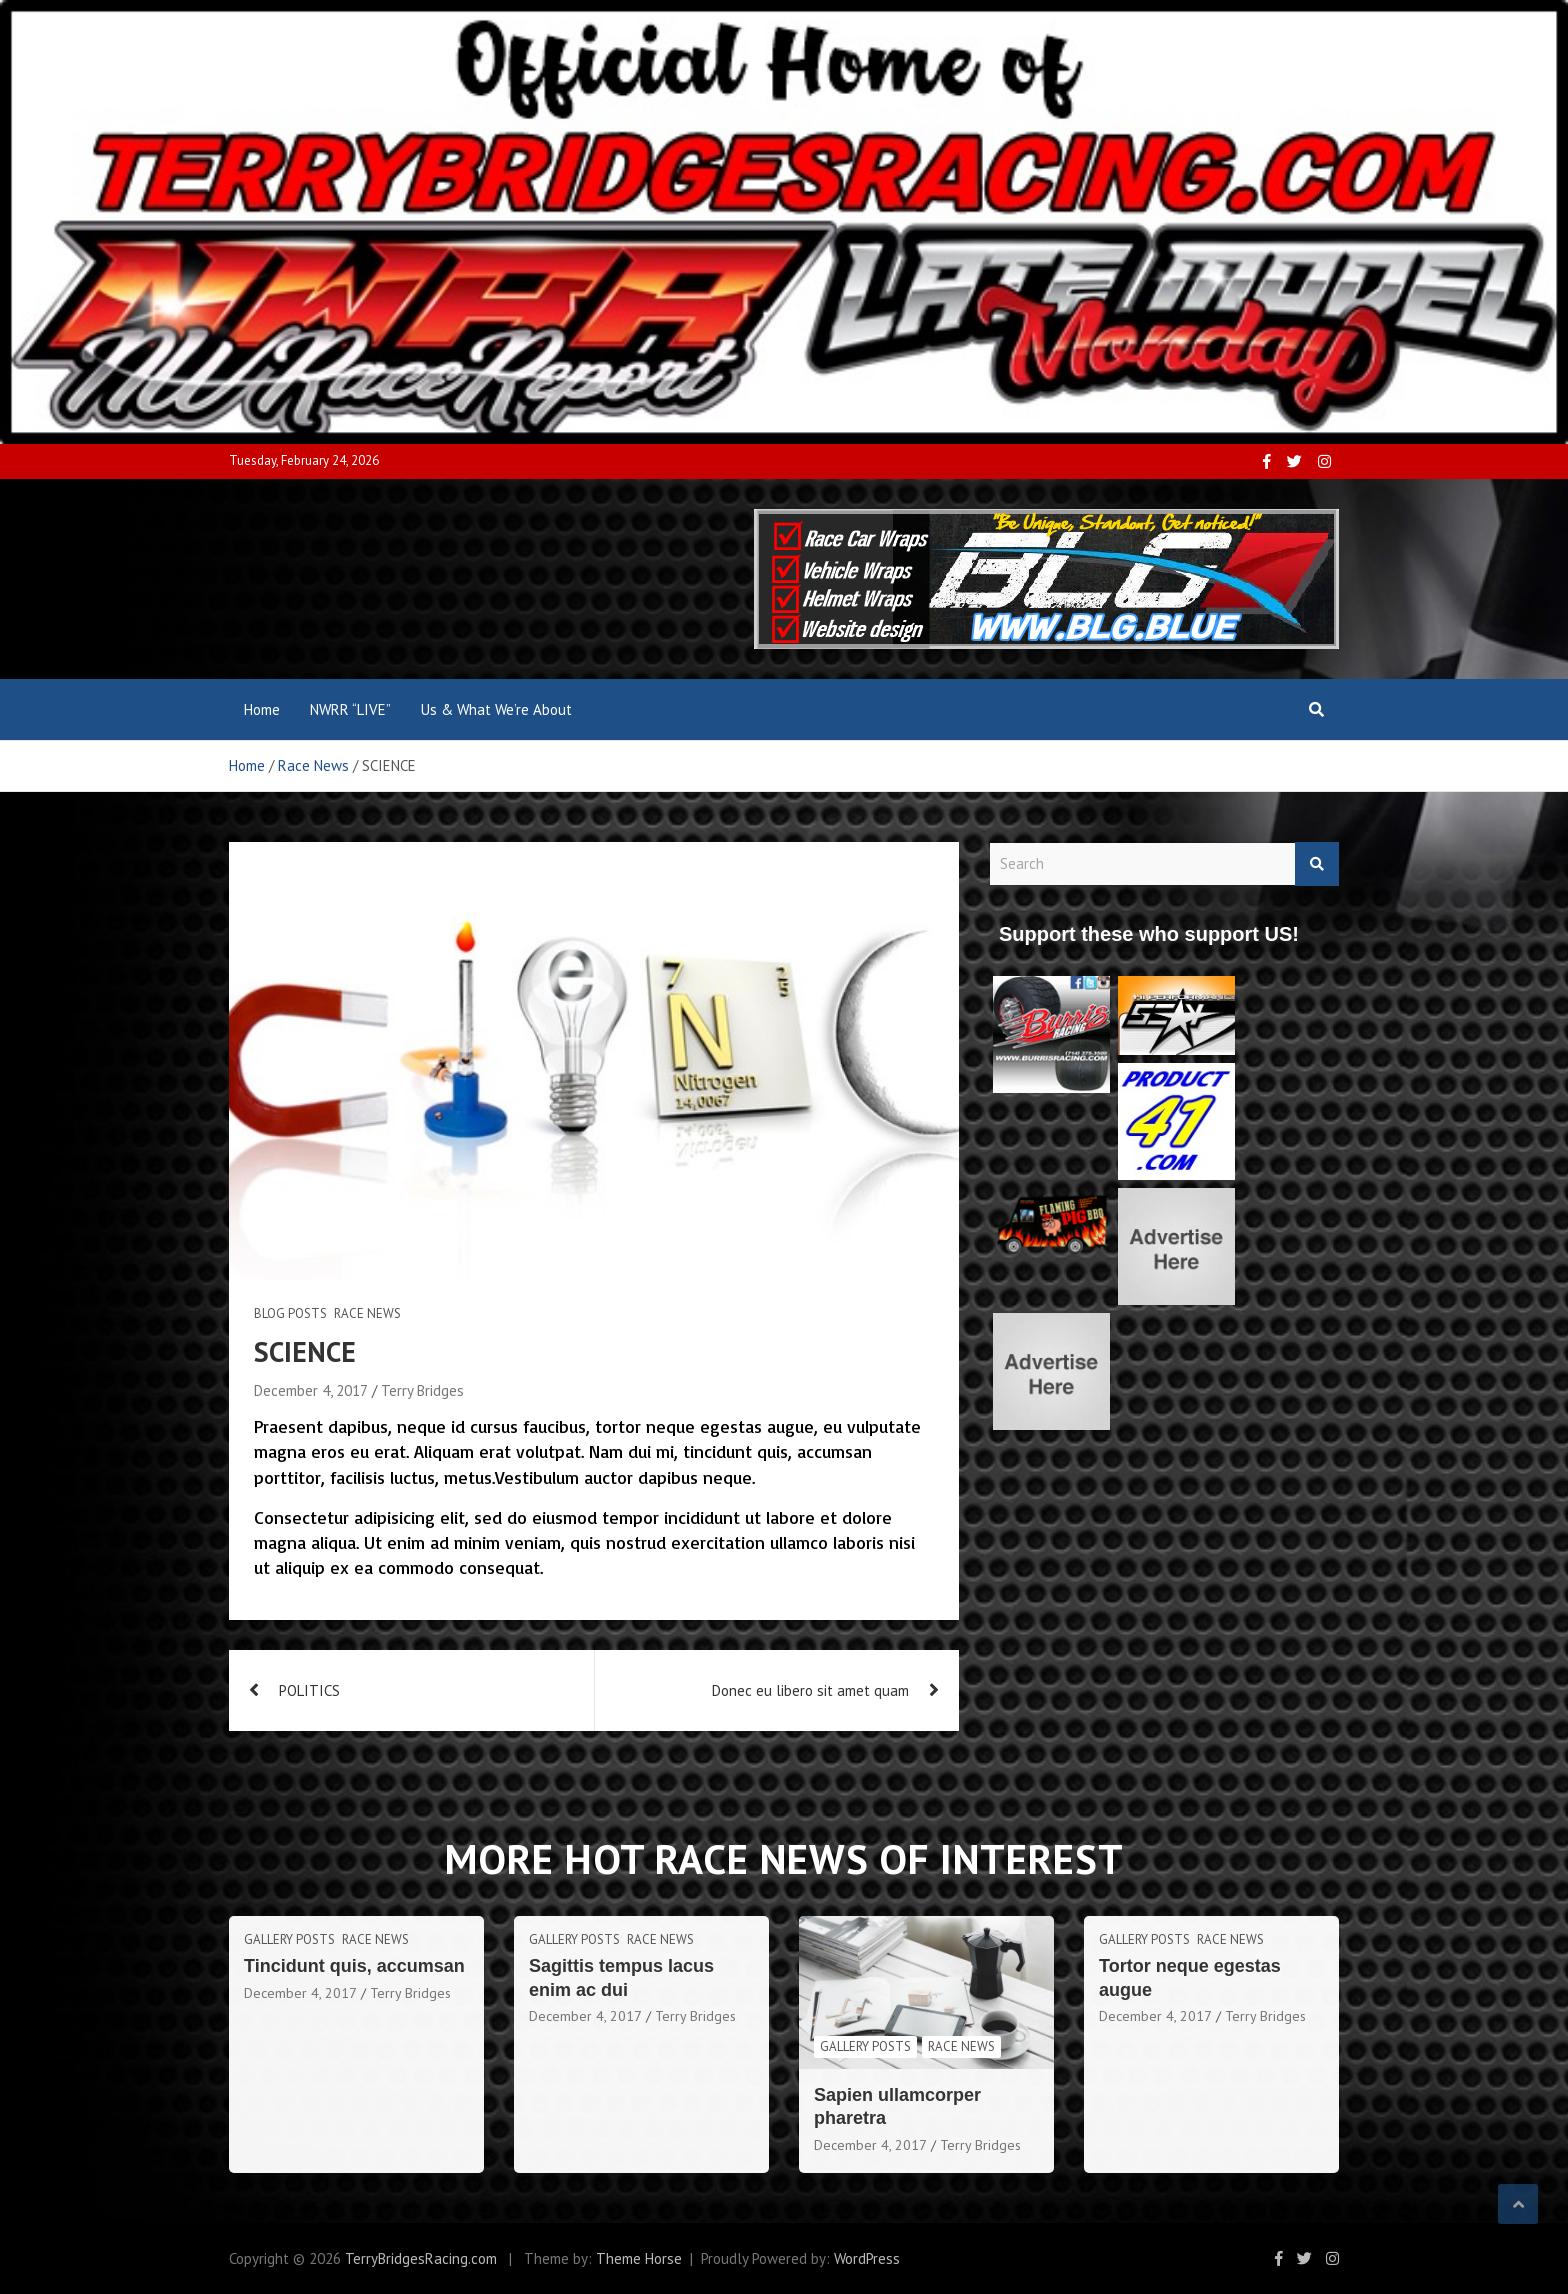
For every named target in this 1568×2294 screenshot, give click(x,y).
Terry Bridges (422, 1390)
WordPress (867, 2258)
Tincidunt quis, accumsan (354, 1966)
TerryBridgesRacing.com (421, 2258)
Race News (367, 1313)
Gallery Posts (289, 1939)
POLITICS (309, 1690)
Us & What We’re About (496, 709)
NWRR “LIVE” (350, 709)
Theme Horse (639, 2258)
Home (262, 709)
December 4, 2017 (311, 1390)
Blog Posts (290, 1313)
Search (1317, 864)
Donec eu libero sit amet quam (810, 1690)
